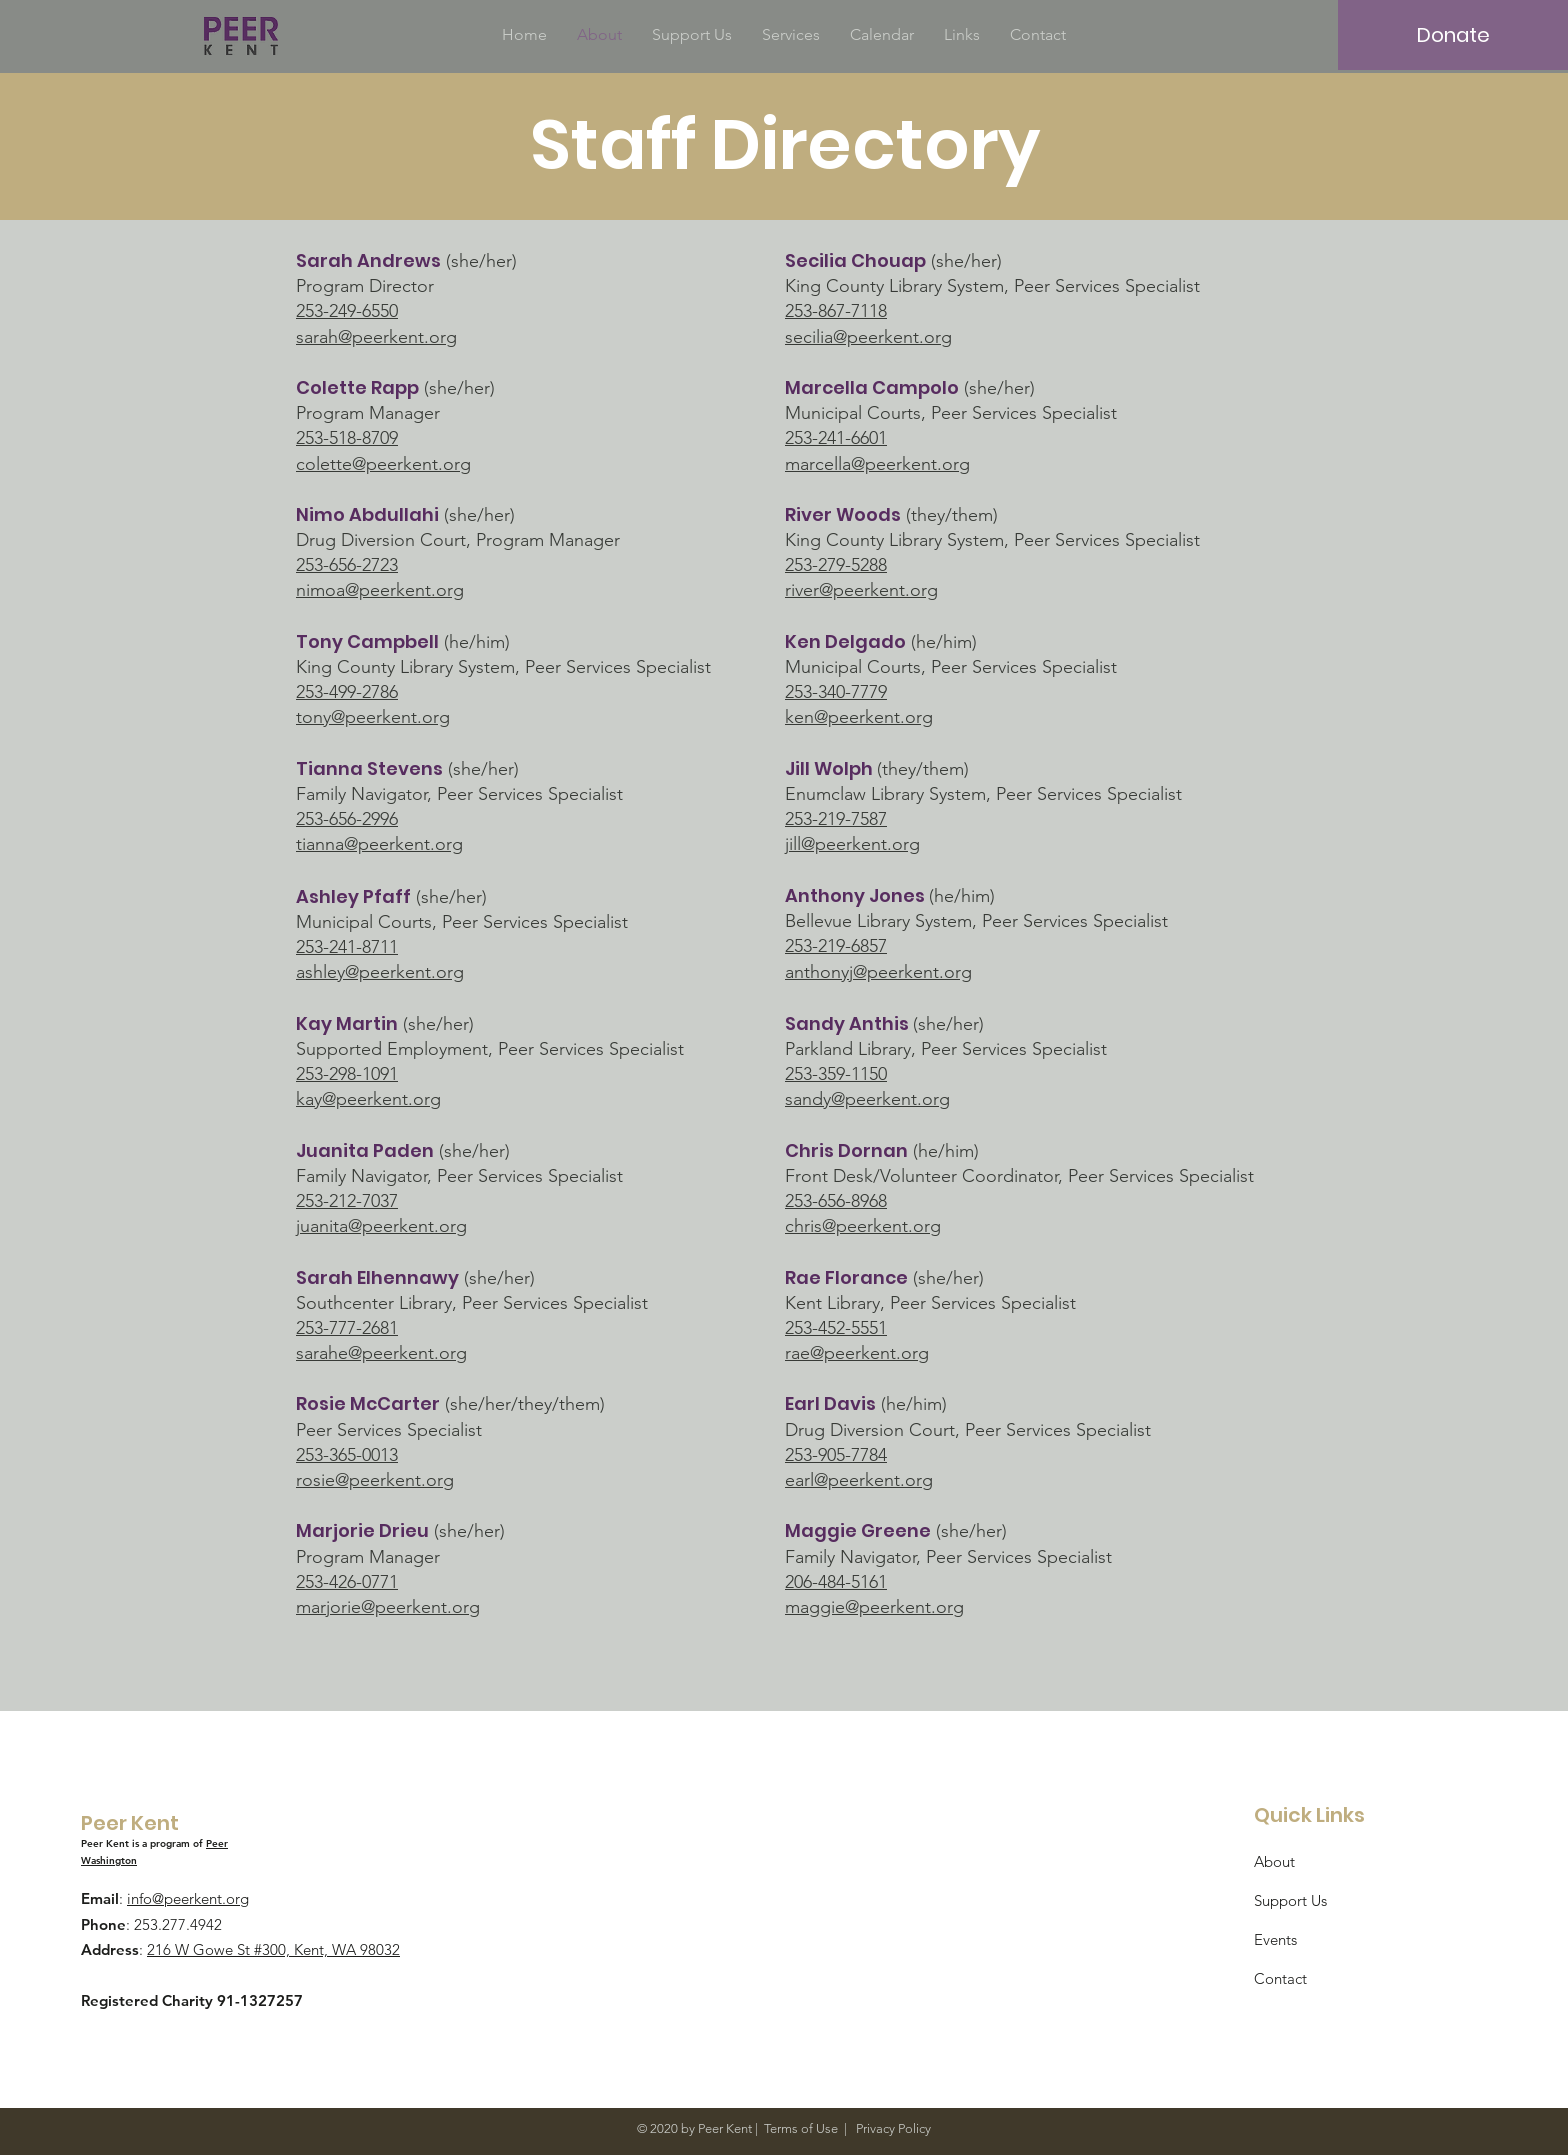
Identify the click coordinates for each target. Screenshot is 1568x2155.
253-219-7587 (836, 819)
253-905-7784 (836, 1455)
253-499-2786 (347, 692)
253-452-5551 (836, 1328)
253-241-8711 (347, 947)
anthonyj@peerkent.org (878, 972)
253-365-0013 (347, 1455)
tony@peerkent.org (373, 717)
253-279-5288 (836, 565)
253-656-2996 (347, 819)
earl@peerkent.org (859, 1480)
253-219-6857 (836, 946)
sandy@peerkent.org (867, 1099)
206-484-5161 (836, 1582)
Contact (1280, 1978)
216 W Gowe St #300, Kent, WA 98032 (273, 1949)
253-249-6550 (347, 311)
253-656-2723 (347, 565)
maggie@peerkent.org (874, 1607)
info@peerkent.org (188, 1898)
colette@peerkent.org (383, 464)
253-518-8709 (347, 438)
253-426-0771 (347, 1582)
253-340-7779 (836, 692)
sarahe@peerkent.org (381, 1353)
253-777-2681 (347, 1328)
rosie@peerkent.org (375, 1480)
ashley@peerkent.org (380, 972)
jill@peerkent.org (852, 844)
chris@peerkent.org (863, 1226)
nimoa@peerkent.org (380, 590)
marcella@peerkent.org (877, 464)
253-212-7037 (347, 1201)
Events (1275, 1939)
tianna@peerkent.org (379, 844)
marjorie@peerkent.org (388, 1607)
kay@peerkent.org (368, 1099)
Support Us (1290, 1900)
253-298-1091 (347, 1074)
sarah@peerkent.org (376, 337)
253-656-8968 (836, 1201)
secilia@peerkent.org (868, 337)
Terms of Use (801, 2128)
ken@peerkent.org (859, 717)
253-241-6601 (836, 438)
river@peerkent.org (861, 590)
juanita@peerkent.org (381, 1226)
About (1274, 1861)
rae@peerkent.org (857, 1353)
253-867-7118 (836, 311)
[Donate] (1453, 35)
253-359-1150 (836, 1074)
